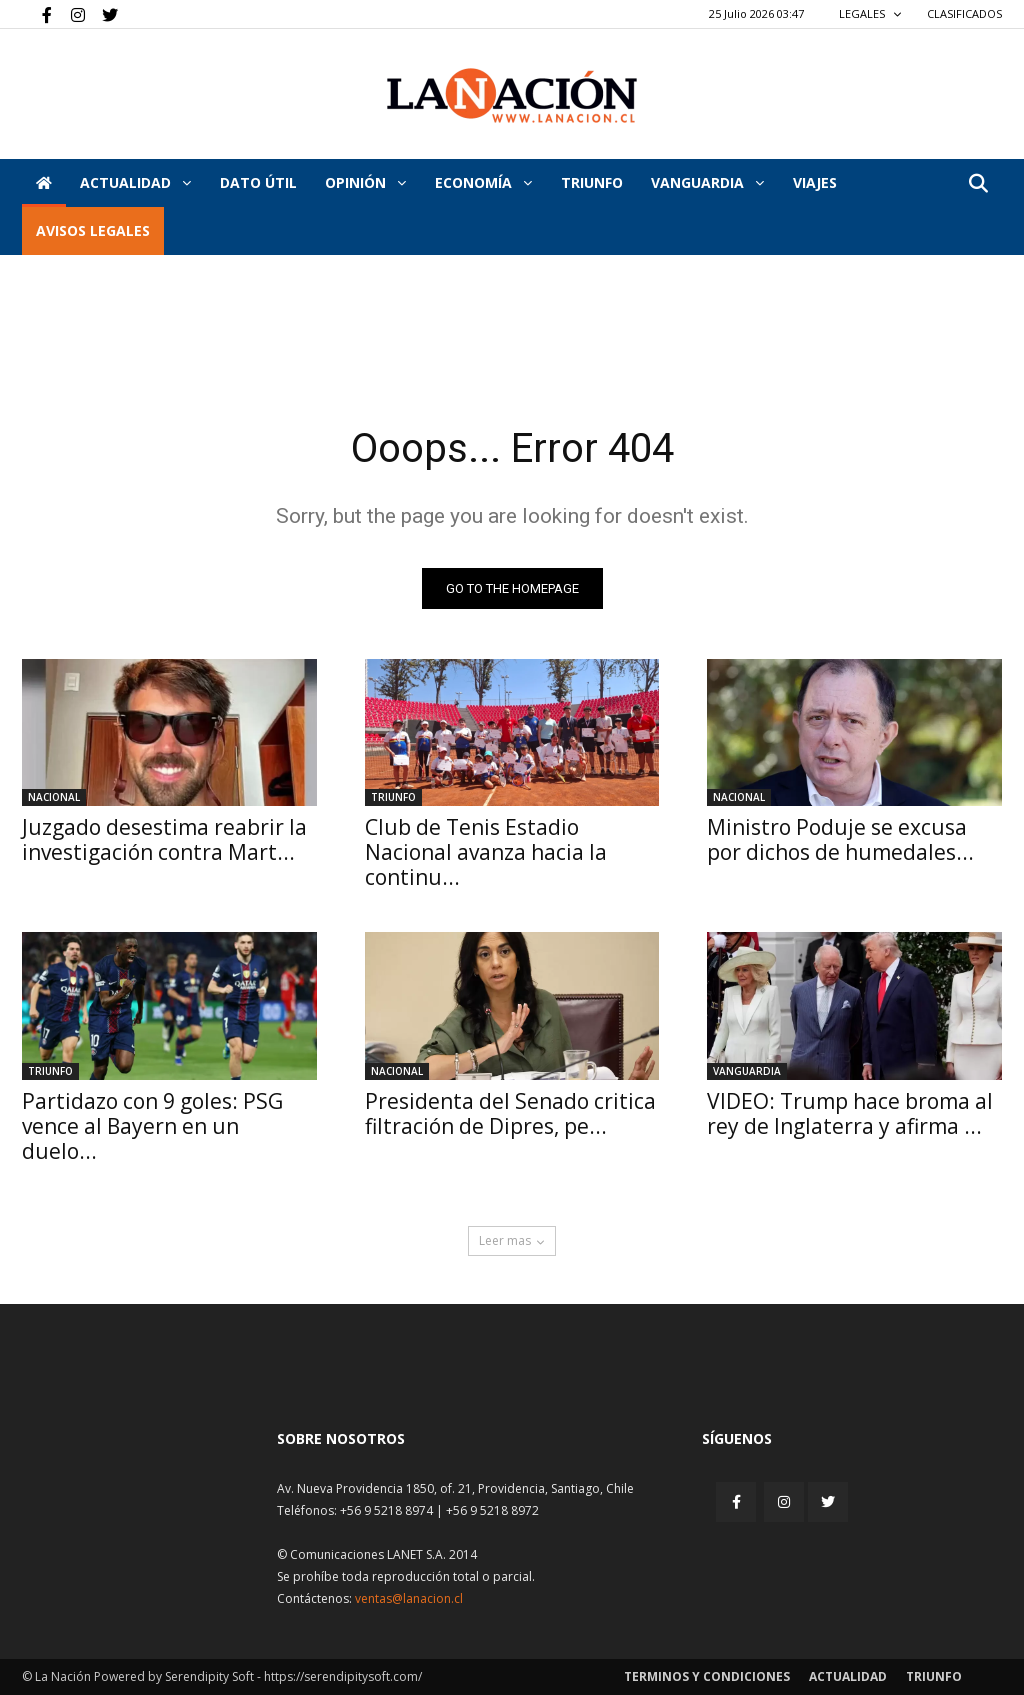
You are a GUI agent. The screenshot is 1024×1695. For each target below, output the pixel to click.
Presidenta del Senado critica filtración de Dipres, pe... (510, 1113)
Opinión (365, 182)
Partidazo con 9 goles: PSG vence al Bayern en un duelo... (152, 1126)
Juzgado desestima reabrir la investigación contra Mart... (164, 839)
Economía (483, 182)
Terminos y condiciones (707, 1676)
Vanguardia (707, 182)
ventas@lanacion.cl (409, 1598)
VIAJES (815, 182)
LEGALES (870, 13)
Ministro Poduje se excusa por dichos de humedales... (840, 839)
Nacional (54, 797)
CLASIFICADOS (964, 13)
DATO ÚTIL (258, 182)
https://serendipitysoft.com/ (343, 1676)
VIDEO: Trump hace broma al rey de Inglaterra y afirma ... (850, 1113)
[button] (978, 184)
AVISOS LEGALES (93, 230)
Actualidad (135, 182)
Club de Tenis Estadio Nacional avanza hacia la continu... (486, 852)
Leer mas (512, 1240)
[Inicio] (44, 183)
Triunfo (592, 182)
